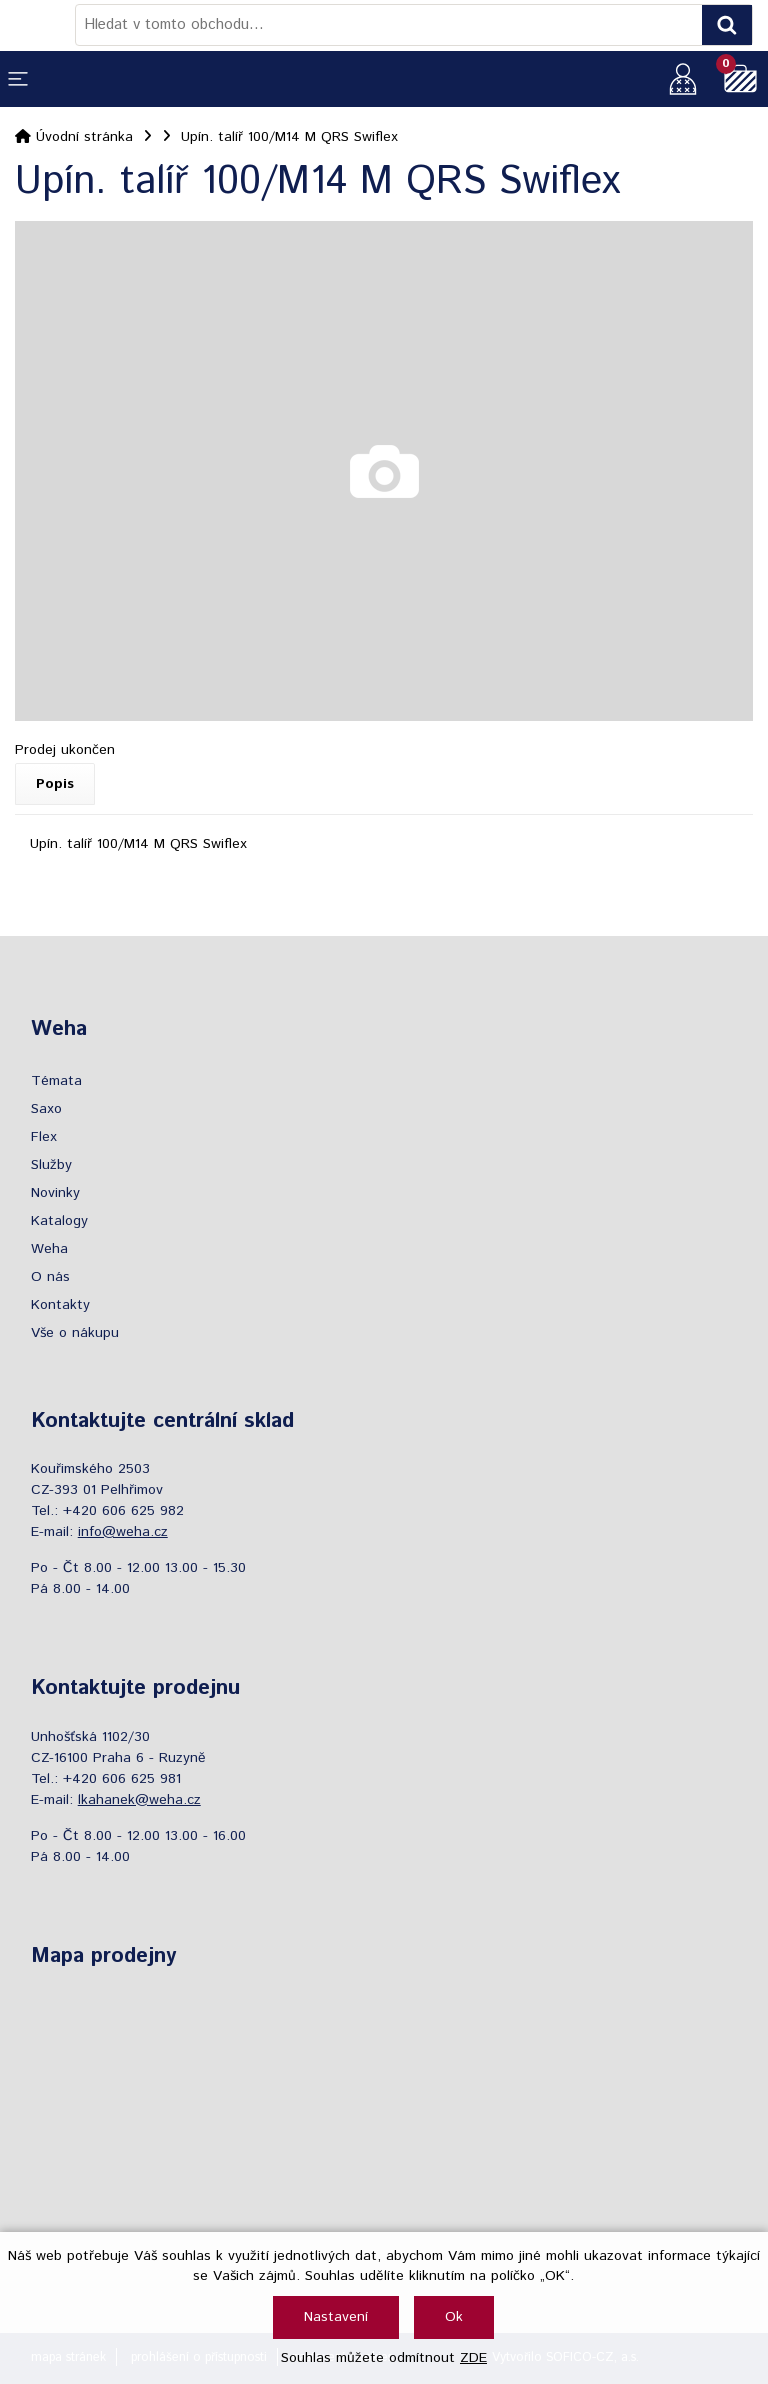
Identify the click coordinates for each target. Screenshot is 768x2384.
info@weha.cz (123, 1532)
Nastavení (336, 2317)
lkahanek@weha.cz (139, 1800)
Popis (55, 784)
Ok (454, 2317)
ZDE (473, 2358)
